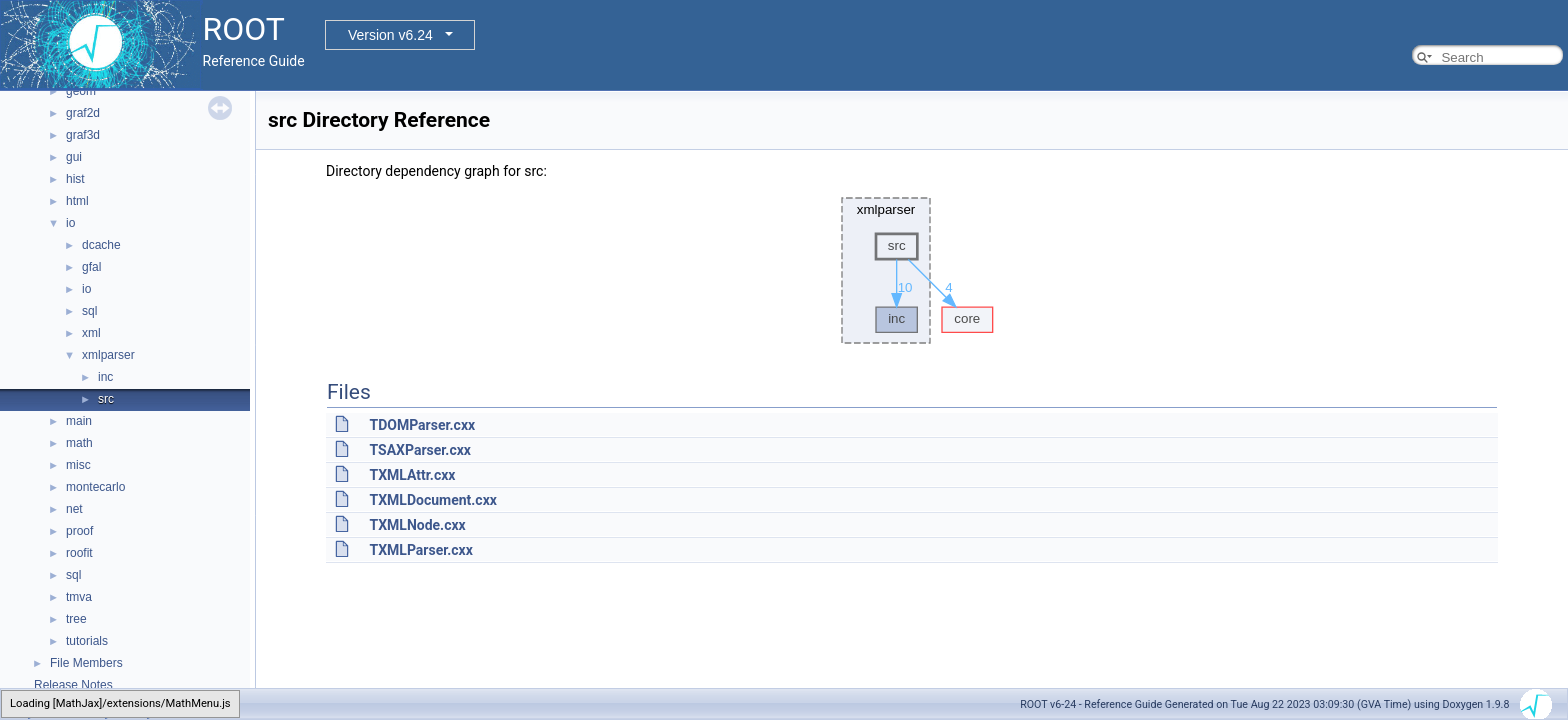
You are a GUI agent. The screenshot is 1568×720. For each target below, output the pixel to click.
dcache (101, 245)
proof (79, 531)
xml (91, 333)
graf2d (83, 113)
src (106, 399)
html (77, 201)
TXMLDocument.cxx (432, 500)
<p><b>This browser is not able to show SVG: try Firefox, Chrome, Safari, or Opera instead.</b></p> (912, 271)
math (79, 443)
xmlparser (108, 355)
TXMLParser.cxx (420, 550)
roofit (79, 553)
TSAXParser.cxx (419, 450)
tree (76, 619)
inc (105, 377)
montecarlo (95, 487)
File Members (86, 663)
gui (74, 157)
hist (75, 179)
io (70, 223)
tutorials (87, 641)
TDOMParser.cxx (422, 425)
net (74, 509)
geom (81, 91)
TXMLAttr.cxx (412, 475)
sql (89, 311)
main (79, 421)
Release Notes (73, 685)
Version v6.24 (390, 35)
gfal (91, 267)
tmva (79, 597)
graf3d (83, 135)
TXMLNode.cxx (417, 525)
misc (78, 465)
